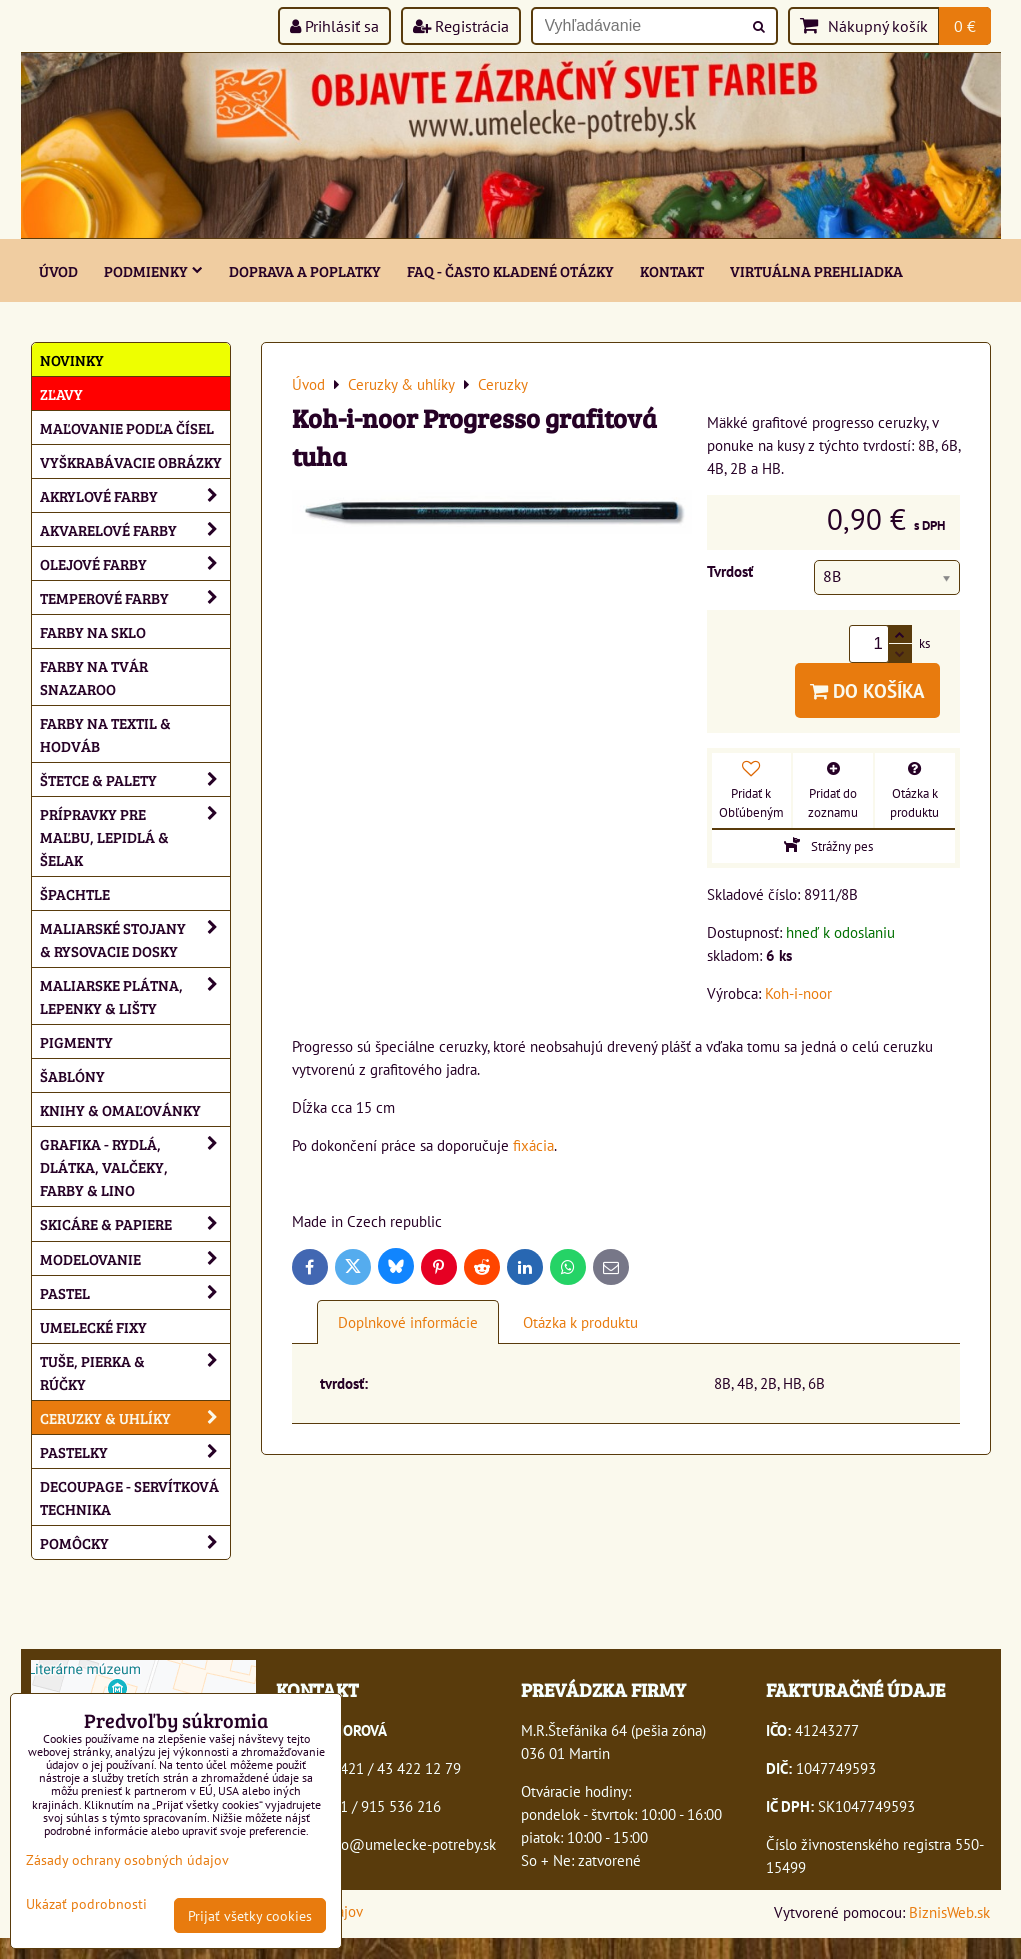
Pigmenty (76, 1041)
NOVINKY (72, 359)
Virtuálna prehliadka (816, 270)
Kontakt (672, 270)
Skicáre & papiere (135, 1223)
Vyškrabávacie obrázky (131, 461)
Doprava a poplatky (305, 270)
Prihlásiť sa (334, 26)
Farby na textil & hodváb (105, 734)
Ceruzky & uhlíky (135, 1417)
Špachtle (75, 893)
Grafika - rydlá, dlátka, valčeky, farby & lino (135, 1166)
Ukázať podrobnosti (86, 1904)
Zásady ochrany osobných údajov (127, 1859)
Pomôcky (135, 1542)
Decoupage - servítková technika (129, 1497)
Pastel (135, 1292)
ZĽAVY (61, 393)
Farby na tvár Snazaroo (94, 677)
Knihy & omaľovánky (120, 1109)
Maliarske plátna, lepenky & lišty (135, 996)
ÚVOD (58, 270)
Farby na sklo (93, 631)
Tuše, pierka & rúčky (135, 1372)
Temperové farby (135, 597)
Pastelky (135, 1451)
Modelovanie (135, 1258)
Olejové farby (135, 563)
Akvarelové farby (135, 529)
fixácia (533, 1145)
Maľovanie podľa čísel (127, 427)
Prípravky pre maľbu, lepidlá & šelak (135, 836)
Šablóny (72, 1075)
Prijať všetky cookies (250, 1915)
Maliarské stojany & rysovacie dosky (135, 939)
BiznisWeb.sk (949, 1912)
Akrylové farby (135, 495)
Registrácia (461, 26)
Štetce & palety (135, 779)
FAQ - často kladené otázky (510, 270)
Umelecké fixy (93, 1326)
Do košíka (867, 690)
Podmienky (153, 270)
